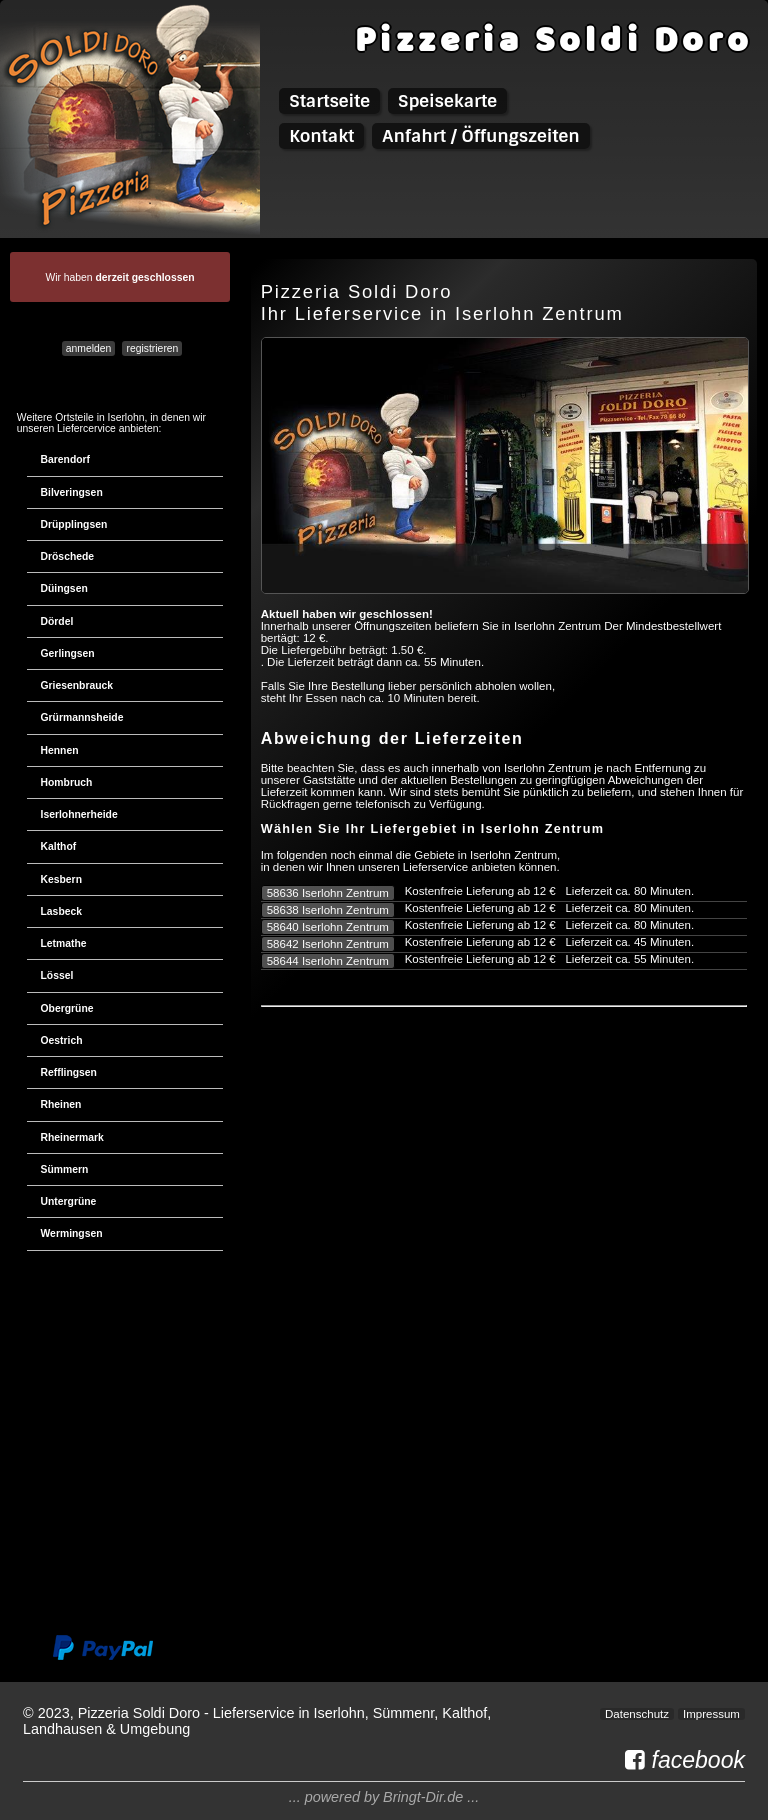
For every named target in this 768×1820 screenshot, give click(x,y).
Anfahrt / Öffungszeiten (480, 136)
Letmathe (64, 943)
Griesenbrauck (77, 685)
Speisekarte (447, 101)
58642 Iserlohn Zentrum (328, 944)
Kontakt (321, 136)
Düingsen (64, 588)
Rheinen (61, 1104)
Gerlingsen (68, 653)
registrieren (153, 348)
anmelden (89, 348)
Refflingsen (69, 1072)
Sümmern (65, 1169)
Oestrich (62, 1040)
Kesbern (61, 879)
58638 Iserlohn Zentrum (328, 910)
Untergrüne (69, 1201)
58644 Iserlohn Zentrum (328, 961)
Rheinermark (72, 1137)
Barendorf (66, 459)
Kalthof (59, 846)
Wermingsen (72, 1233)
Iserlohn (126, 417)
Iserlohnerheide (79, 814)
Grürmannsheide (82, 717)
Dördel (57, 621)
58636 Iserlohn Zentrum (328, 893)
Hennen (60, 750)
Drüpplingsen (74, 524)
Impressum (711, 1714)
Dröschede (68, 556)
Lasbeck (61, 911)
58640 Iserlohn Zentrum (328, 927)
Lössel (57, 975)
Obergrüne (67, 1008)
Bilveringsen (72, 492)
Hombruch (67, 782)
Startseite (329, 101)
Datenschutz (637, 1714)
